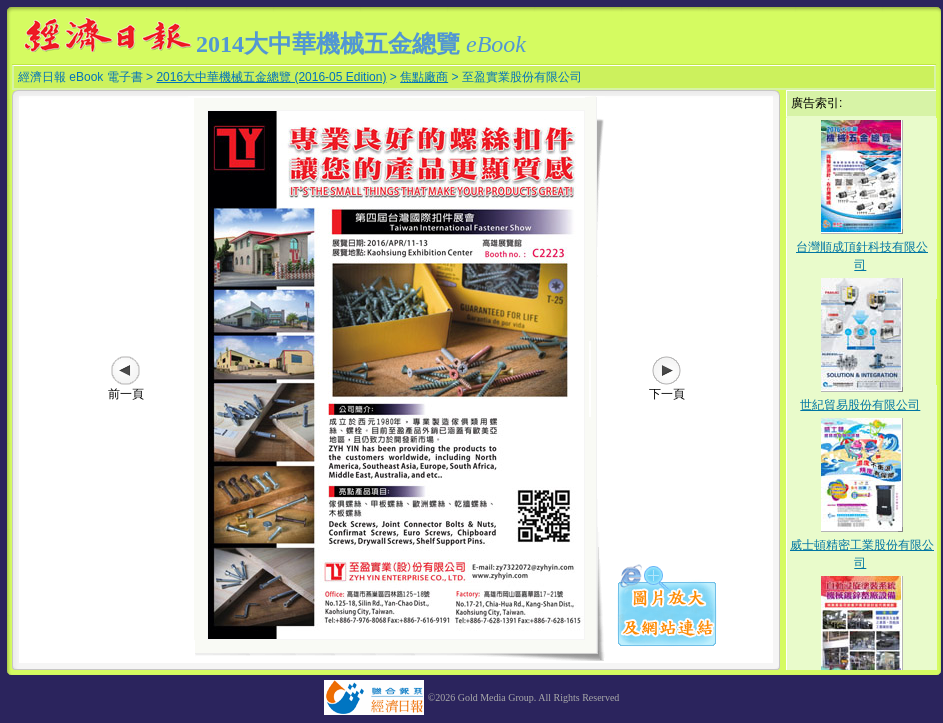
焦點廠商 (424, 77)
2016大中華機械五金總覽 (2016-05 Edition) (271, 77)
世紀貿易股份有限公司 (860, 405)
